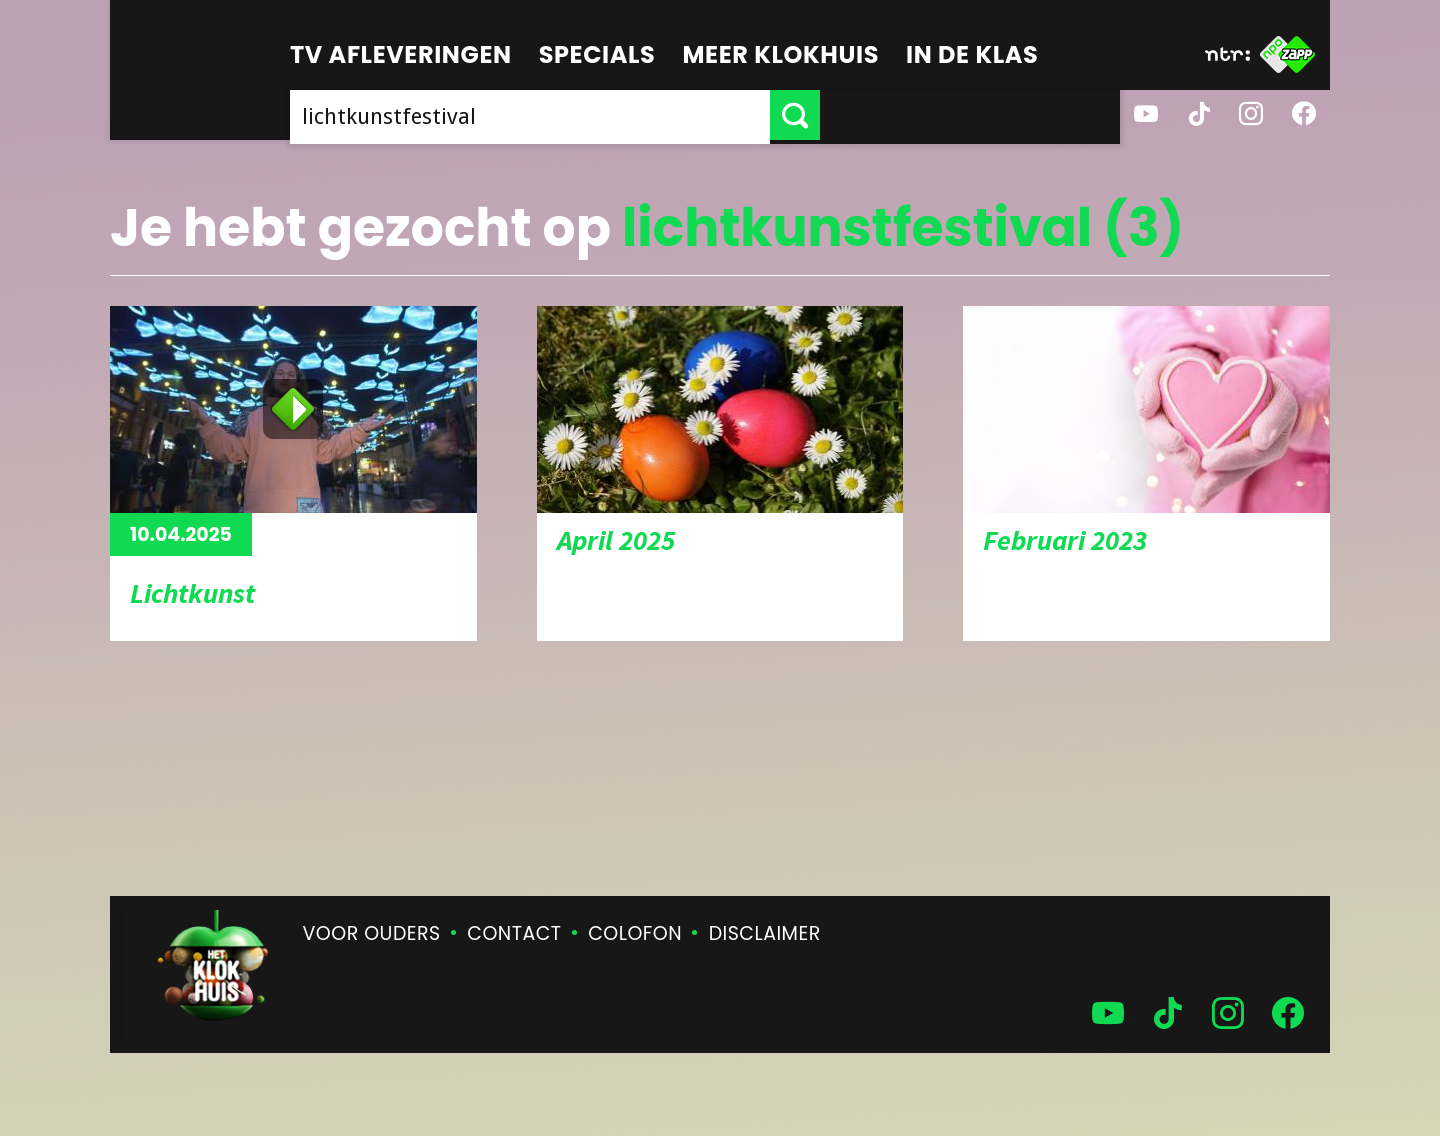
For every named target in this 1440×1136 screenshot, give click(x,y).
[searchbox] (680, 115)
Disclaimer (765, 933)
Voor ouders (372, 933)
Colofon (635, 933)
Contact (514, 933)
